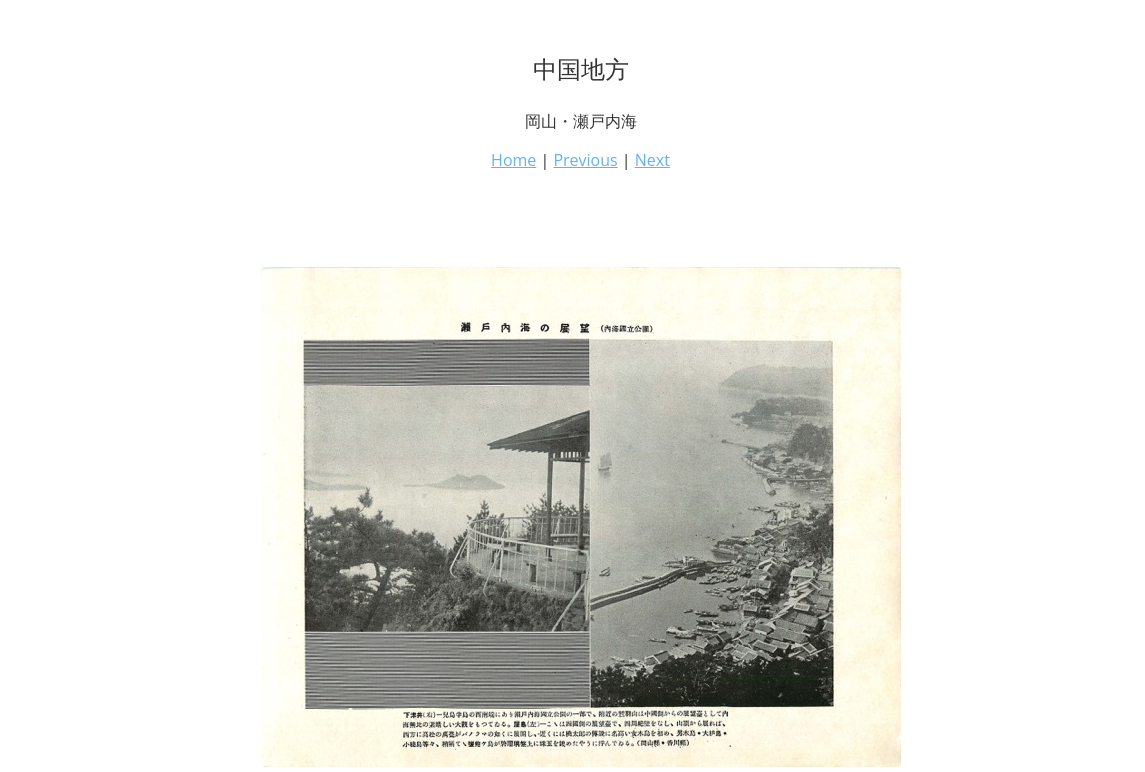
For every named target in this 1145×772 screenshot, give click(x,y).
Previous (585, 160)
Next (652, 160)
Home (513, 160)
